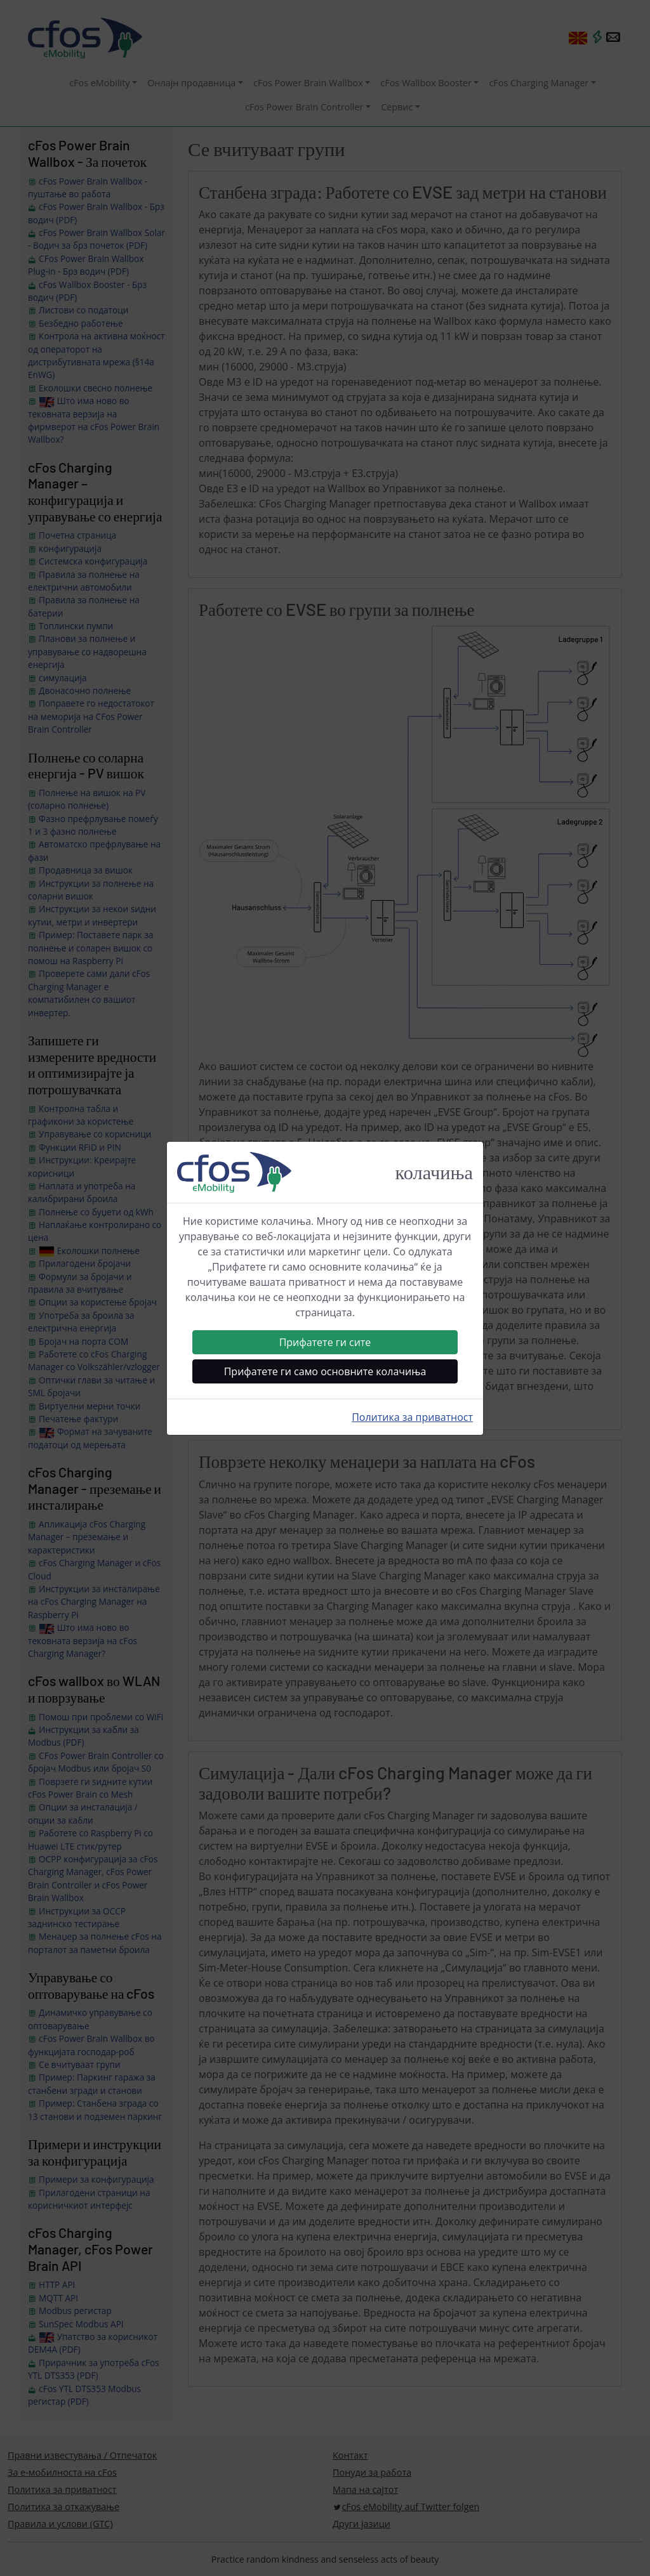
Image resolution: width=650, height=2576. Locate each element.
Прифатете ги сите (325, 1342)
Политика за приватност (412, 1417)
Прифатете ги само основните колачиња (325, 1371)
